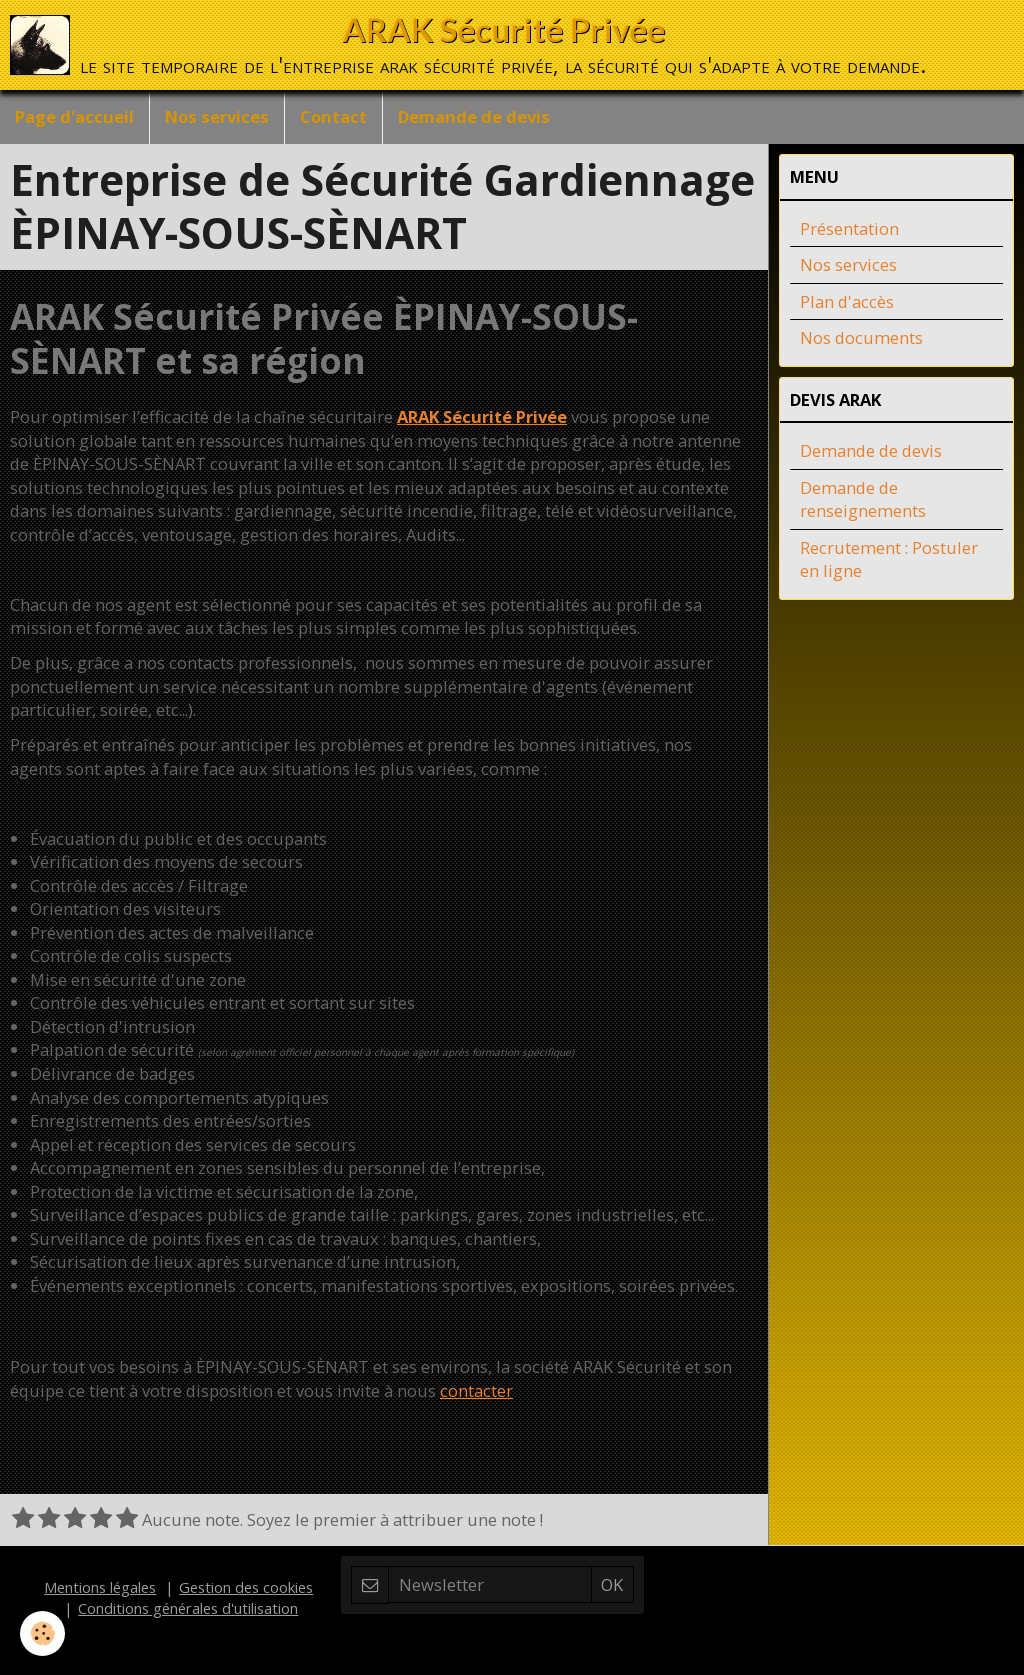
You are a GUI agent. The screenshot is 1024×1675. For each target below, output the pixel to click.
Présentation (849, 228)
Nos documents (861, 337)
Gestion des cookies (246, 1587)
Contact (333, 116)
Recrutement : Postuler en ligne (889, 559)
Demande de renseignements (863, 499)
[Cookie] (42, 1633)
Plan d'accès (847, 301)
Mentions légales (100, 1587)
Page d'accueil (74, 116)
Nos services (217, 116)
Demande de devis (474, 116)
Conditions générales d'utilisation (188, 1608)
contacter (476, 1390)
